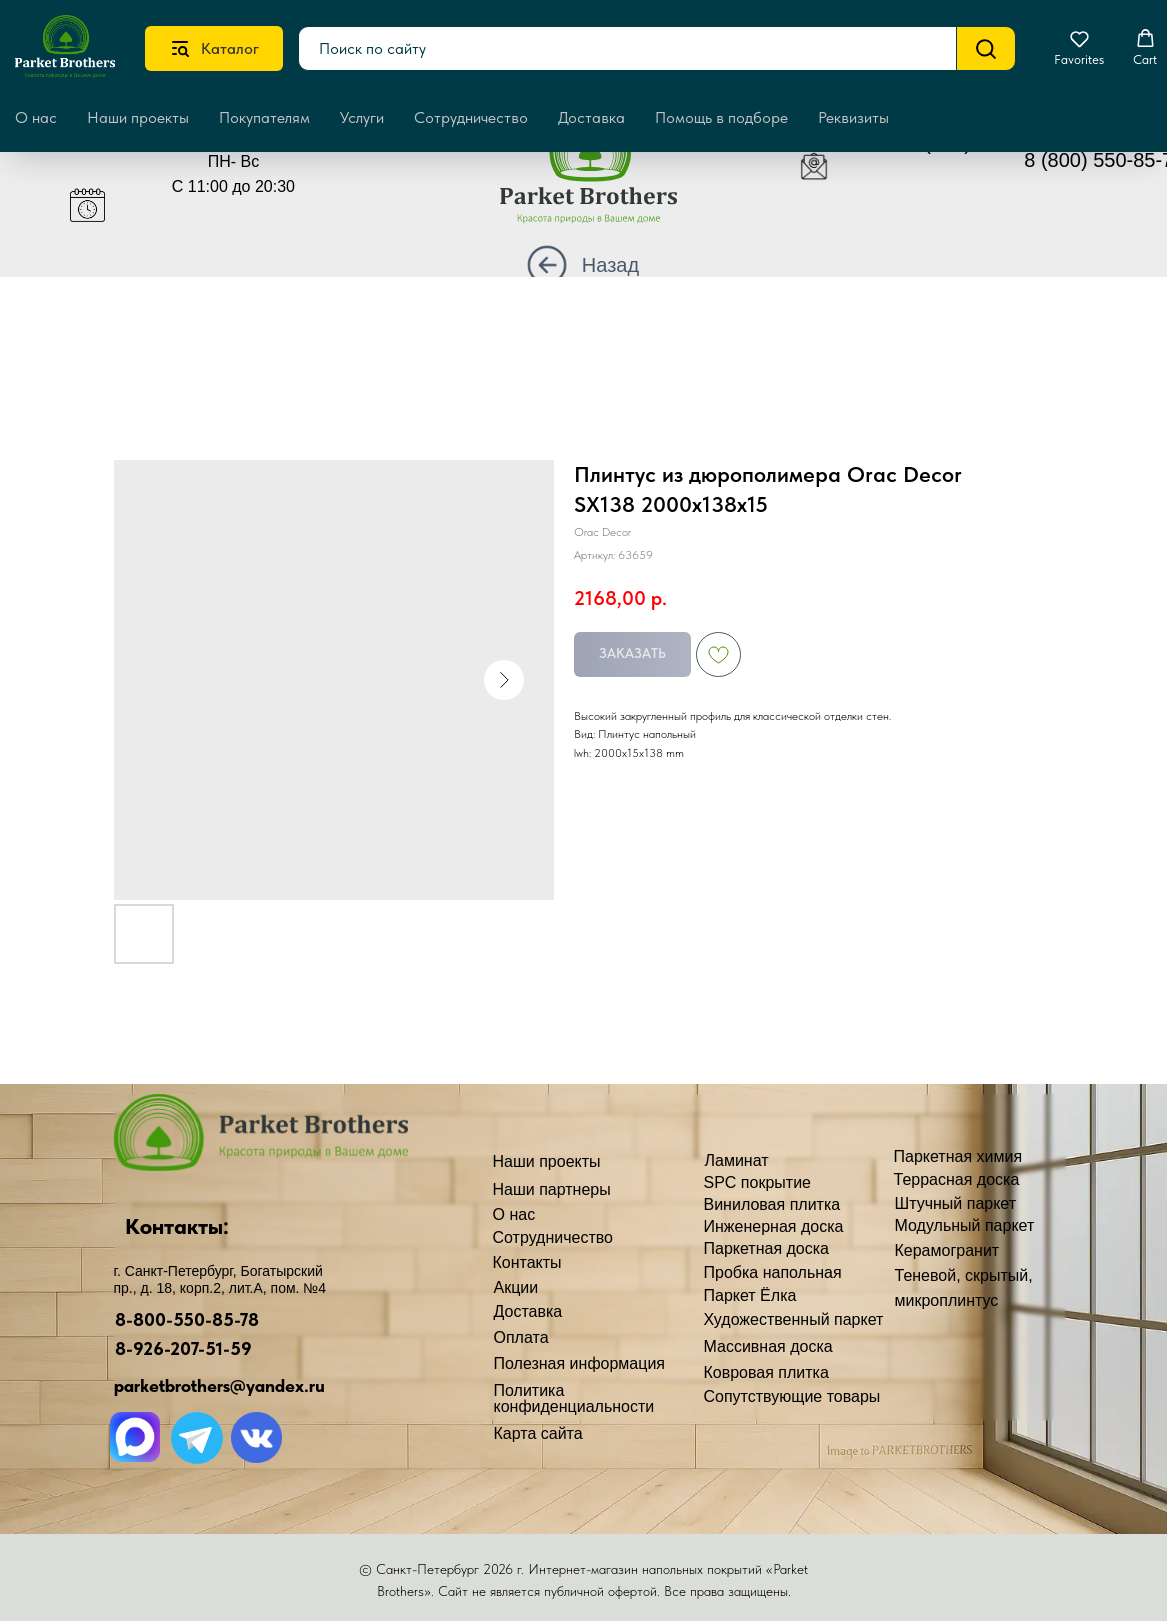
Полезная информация (580, 1363)
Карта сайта (538, 1433)
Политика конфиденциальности (574, 1398)
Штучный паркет (956, 1203)
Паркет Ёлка (750, 1295)
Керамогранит (947, 1250)
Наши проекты (138, 117)
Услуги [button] (362, 117)
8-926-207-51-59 (183, 1348)
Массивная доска (768, 1346)
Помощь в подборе (721, 117)
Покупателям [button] (264, 117)
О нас (514, 1214)
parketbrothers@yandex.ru (219, 1385)
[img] (603, 176)
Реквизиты (853, 117)
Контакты (527, 1262)
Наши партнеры (552, 1189)
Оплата (521, 1337)
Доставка (591, 117)
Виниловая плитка (772, 1204)
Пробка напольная (773, 1272)
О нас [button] (36, 117)
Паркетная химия (958, 1156)
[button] (1079, 48)
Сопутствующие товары (792, 1396)
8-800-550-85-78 (187, 1319)
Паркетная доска (767, 1248)
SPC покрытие (757, 1182)
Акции (516, 1287)
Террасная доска (957, 1179)
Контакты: (177, 1226)
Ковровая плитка (766, 1372)
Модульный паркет (965, 1225)
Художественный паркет (794, 1319)
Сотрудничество (471, 117)
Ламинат (737, 1160)
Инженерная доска (774, 1226)
